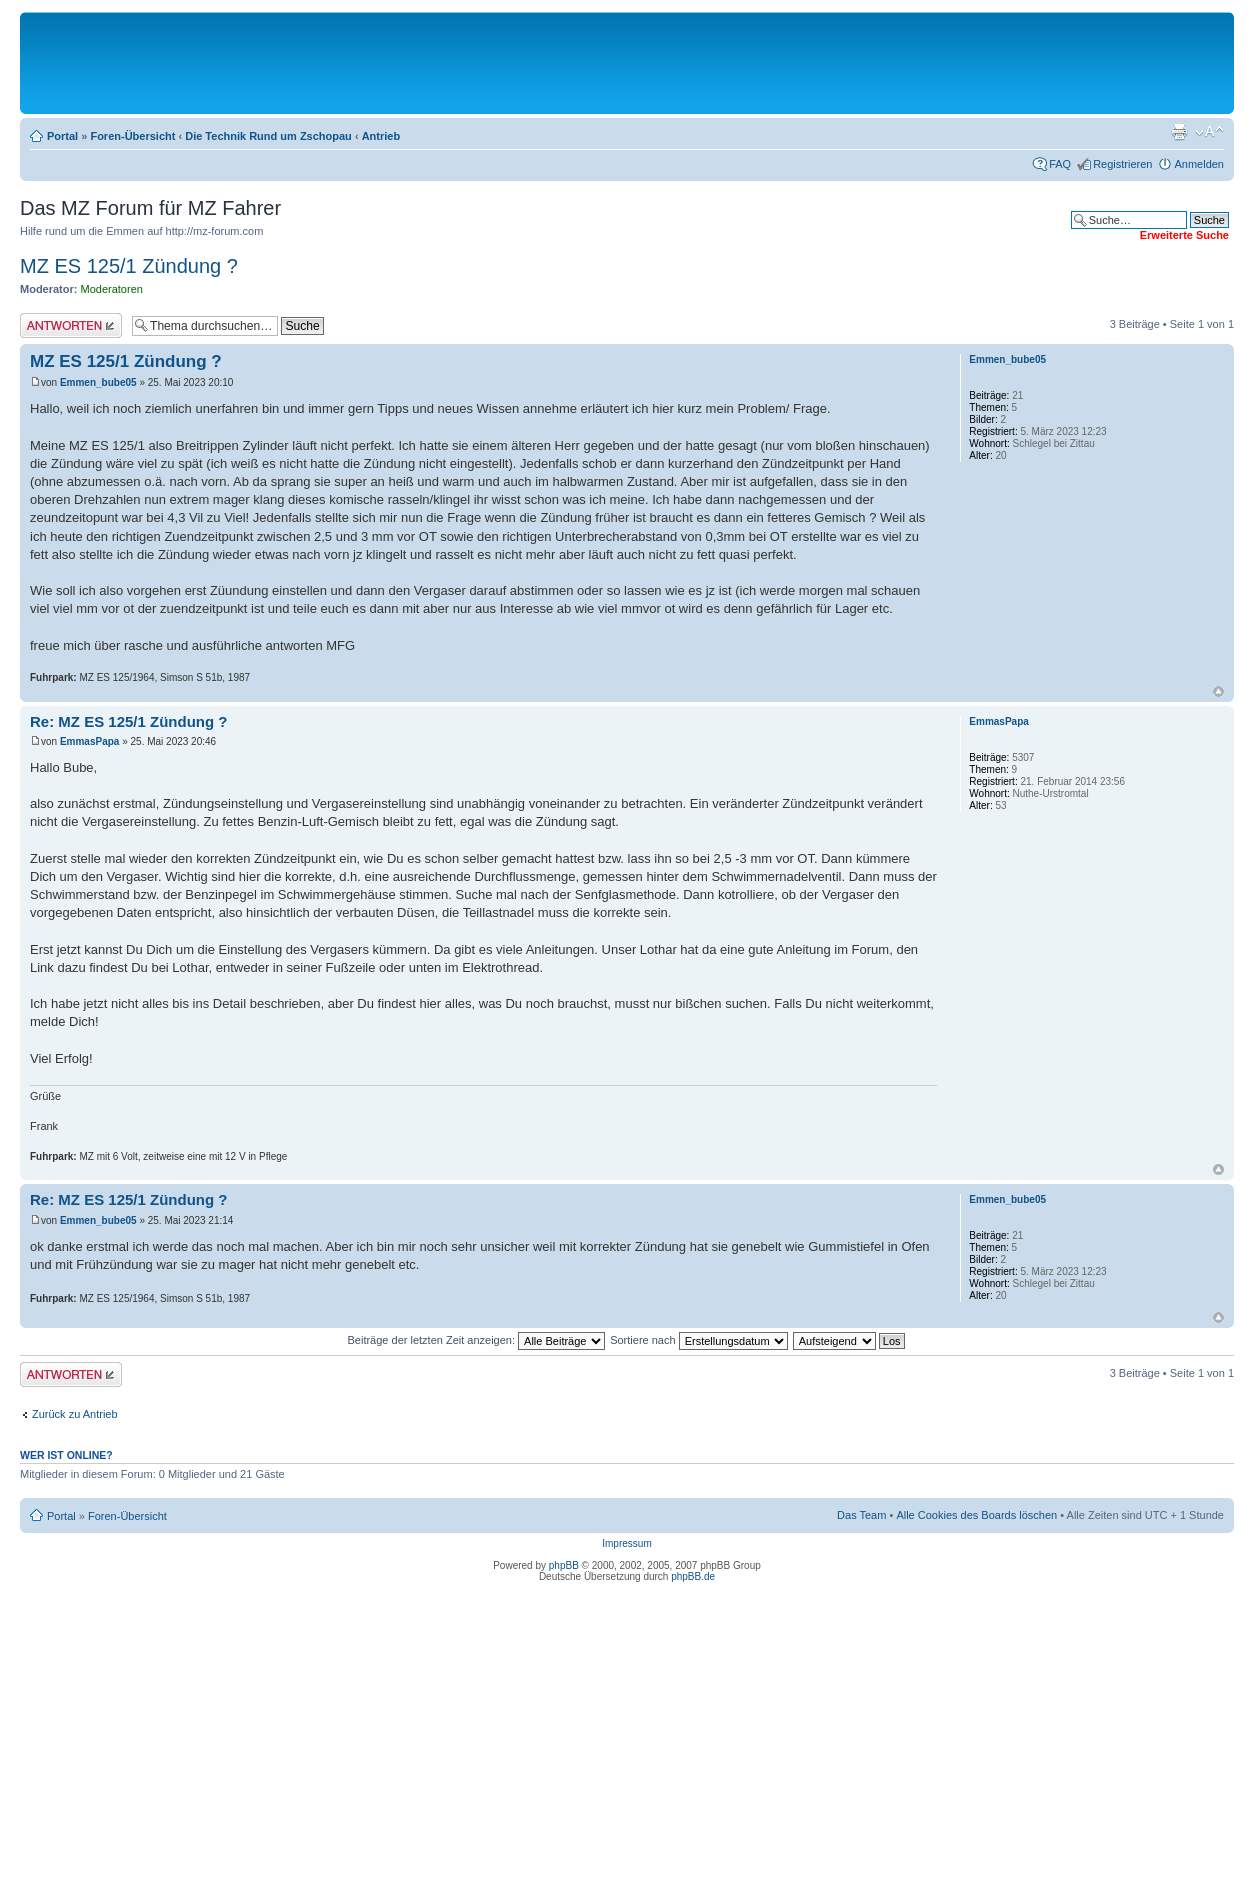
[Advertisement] (627, 62)
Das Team (861, 1515)
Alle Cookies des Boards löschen (976, 1515)
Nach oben (1218, 691)
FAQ (1060, 164)
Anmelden (1199, 164)
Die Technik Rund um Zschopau (268, 136)
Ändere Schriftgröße (1209, 132)
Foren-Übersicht (132, 136)
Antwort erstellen (71, 325)
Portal (62, 136)
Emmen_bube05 (98, 382)
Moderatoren (112, 289)
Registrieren (1122, 164)
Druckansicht (1179, 132)
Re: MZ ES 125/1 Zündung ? (129, 721)
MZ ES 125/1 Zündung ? (129, 266)
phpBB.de (693, 1576)
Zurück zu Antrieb (75, 1414)
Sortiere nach (698, 1340)
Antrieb (381, 136)
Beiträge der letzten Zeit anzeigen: (476, 1340)
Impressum (626, 1543)
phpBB (564, 1565)
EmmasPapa (89, 741)
